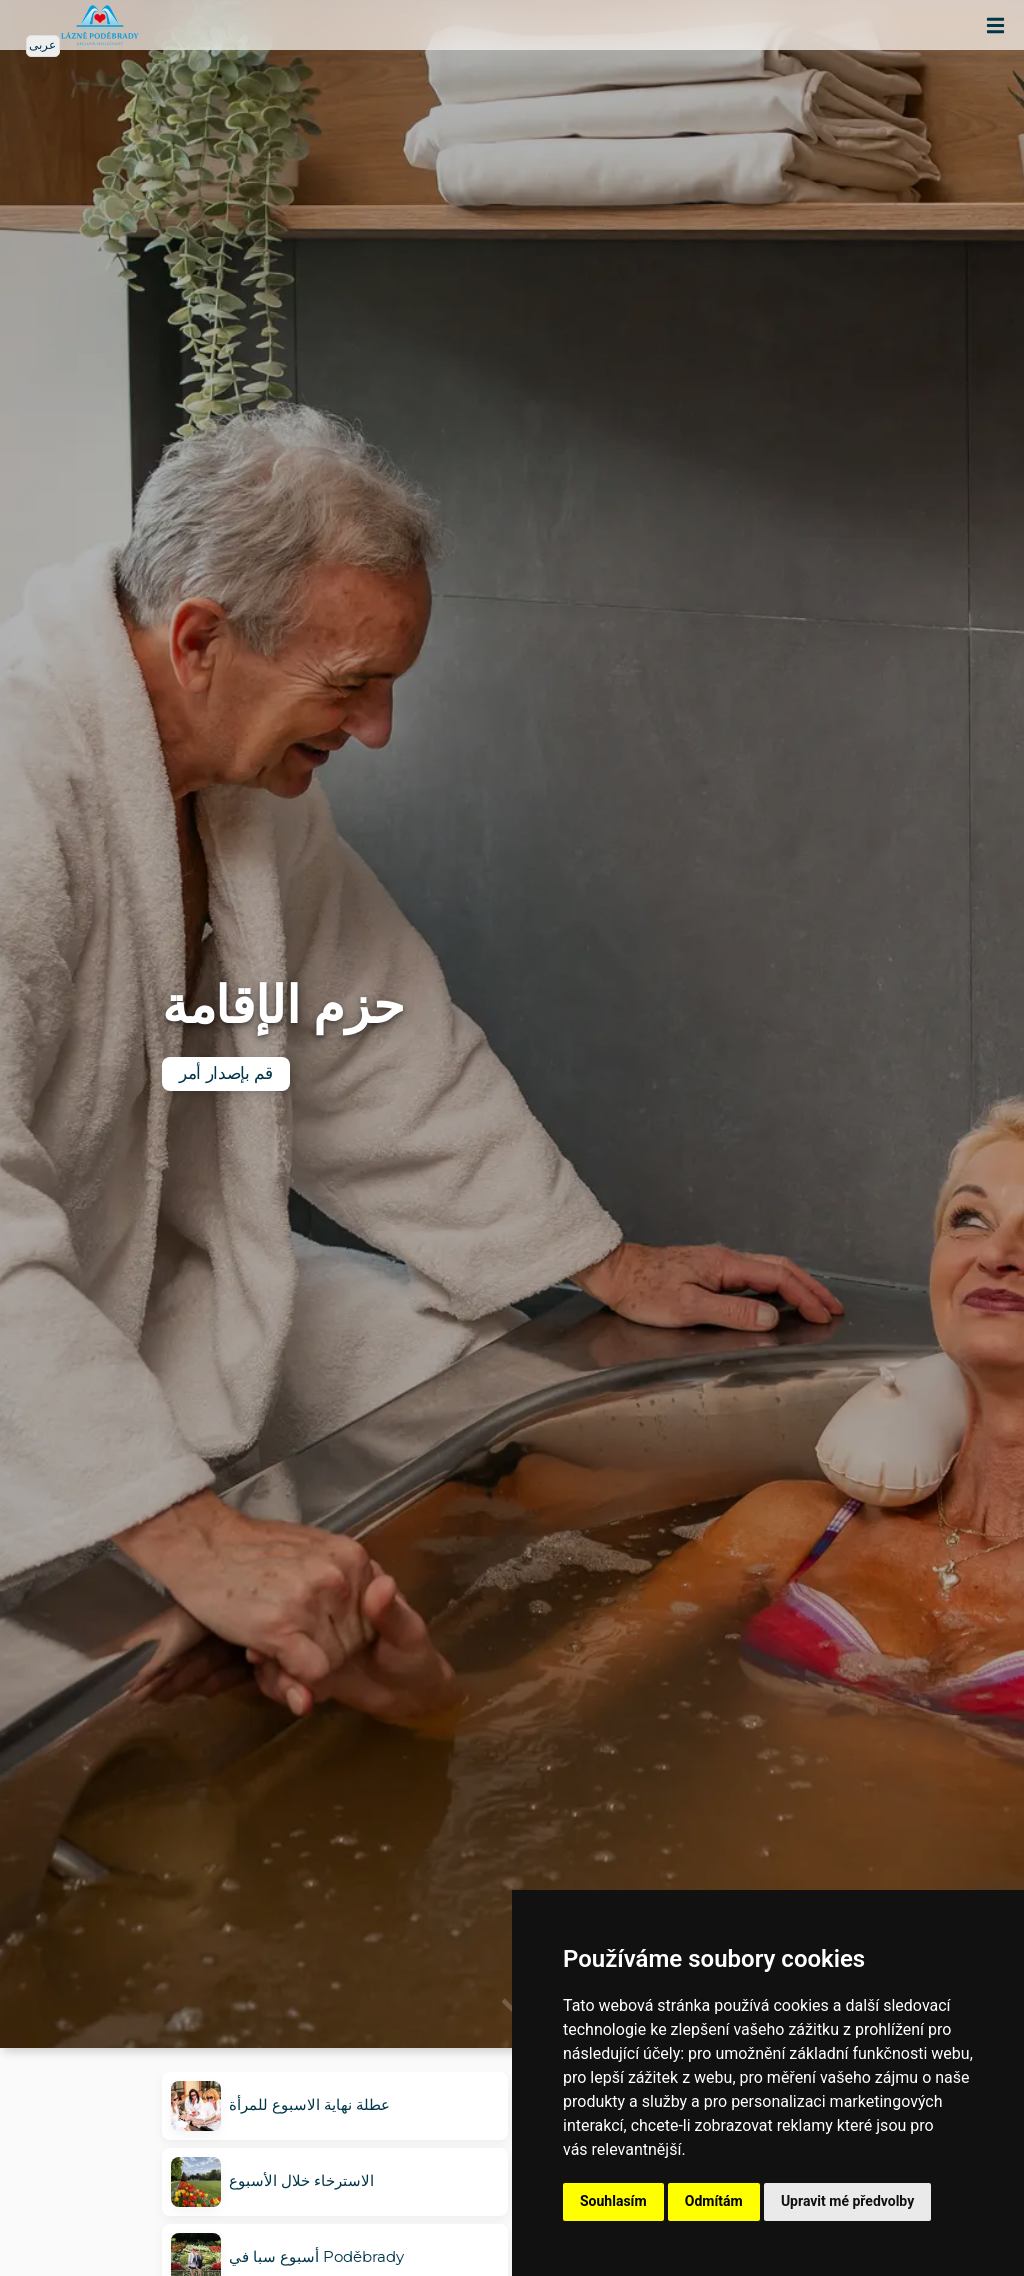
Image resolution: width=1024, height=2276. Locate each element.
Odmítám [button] (714, 2201)
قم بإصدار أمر (226, 1073)
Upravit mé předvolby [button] (847, 2201)
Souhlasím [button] (613, 2201)
